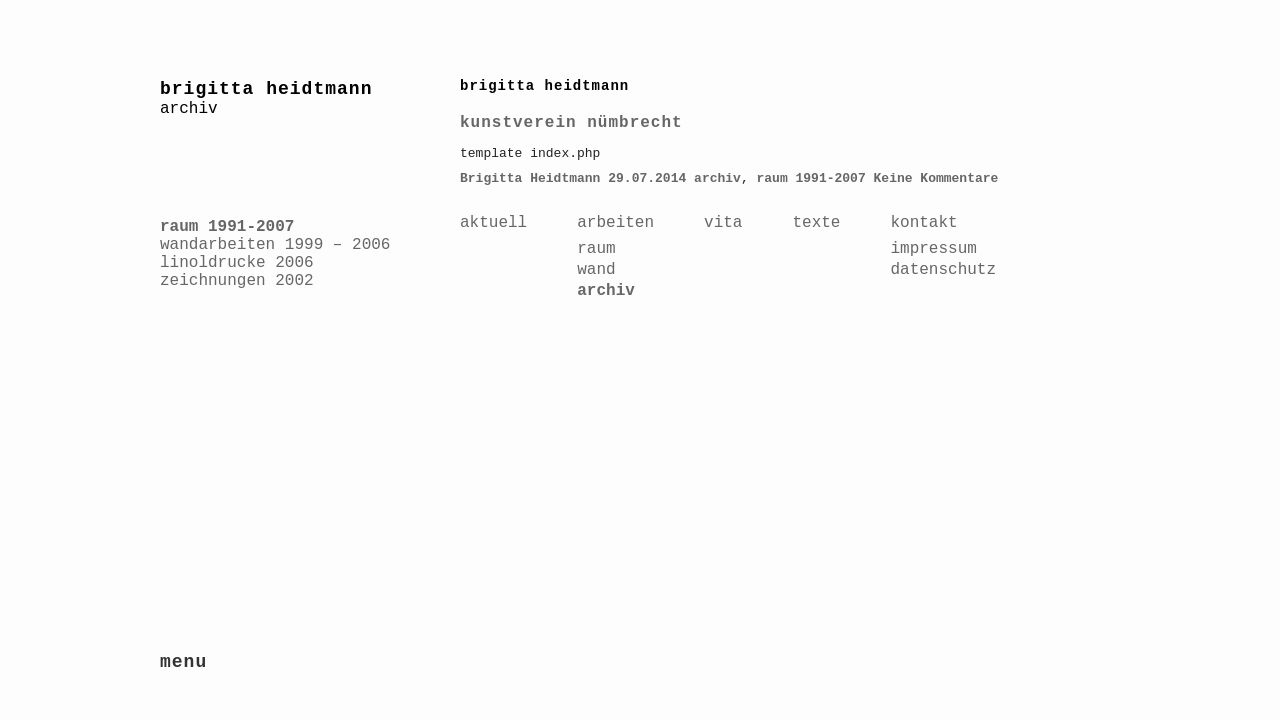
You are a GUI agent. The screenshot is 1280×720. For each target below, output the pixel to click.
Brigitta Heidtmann (530, 178)
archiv (717, 178)
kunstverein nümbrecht (571, 123)
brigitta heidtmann (266, 89)
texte (816, 223)
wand (596, 270)
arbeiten (615, 223)
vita (723, 223)
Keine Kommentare (936, 178)
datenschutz (943, 270)
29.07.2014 (647, 178)
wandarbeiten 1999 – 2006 (275, 245)
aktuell (493, 223)
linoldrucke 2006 (237, 263)
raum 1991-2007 (227, 227)
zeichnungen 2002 (237, 281)
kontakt (923, 223)
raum (596, 249)
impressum (933, 249)
